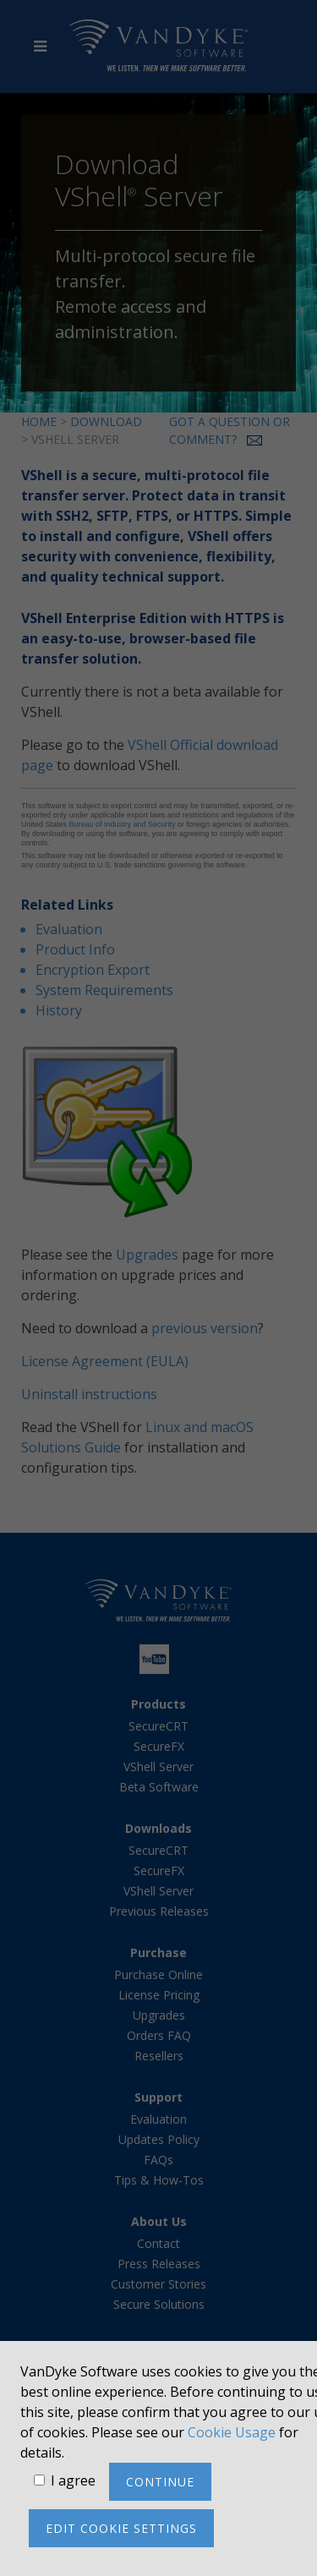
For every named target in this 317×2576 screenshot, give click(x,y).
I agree (73, 2480)
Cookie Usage (232, 2432)
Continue (160, 2482)
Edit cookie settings (121, 2528)
